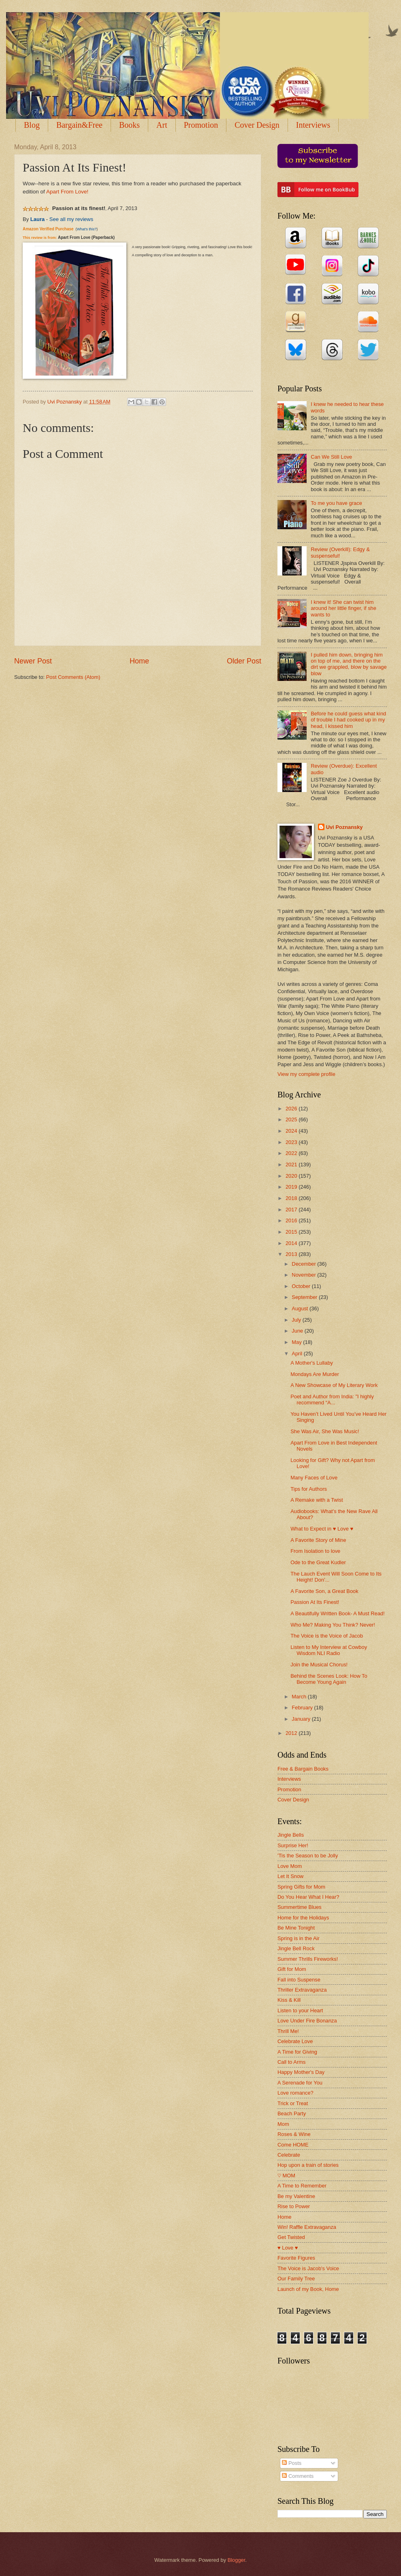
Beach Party (291, 2113)
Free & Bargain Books (302, 1769)
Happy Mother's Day (300, 2072)
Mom (283, 2124)
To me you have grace (336, 503)
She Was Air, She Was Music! (324, 1431)
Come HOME (293, 2145)
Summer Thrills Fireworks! (307, 1959)
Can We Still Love (331, 457)
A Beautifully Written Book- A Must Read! (337, 1613)
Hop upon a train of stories (308, 2165)
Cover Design (257, 124)
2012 (292, 1733)
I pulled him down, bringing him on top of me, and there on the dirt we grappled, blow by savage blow (349, 664)
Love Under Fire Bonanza (307, 2021)
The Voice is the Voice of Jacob (326, 1636)
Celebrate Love (295, 2041)
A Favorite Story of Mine (318, 1540)
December (304, 1264)
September (305, 1297)
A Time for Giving (297, 2052)
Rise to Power (293, 2206)
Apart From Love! (67, 192)
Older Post (244, 661)
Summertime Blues (299, 1907)
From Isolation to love (315, 1551)
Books (129, 124)
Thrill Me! (288, 2031)
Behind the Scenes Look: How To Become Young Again (328, 1679)
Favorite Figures (296, 2258)
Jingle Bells (290, 1835)
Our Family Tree (296, 2278)
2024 (292, 1131)
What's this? (87, 229)
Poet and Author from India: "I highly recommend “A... (332, 1399)
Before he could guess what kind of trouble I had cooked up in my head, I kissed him (348, 720)
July (297, 1320)
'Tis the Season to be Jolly (307, 1856)
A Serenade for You (299, 2083)
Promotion (201, 124)
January (301, 1719)
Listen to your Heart (300, 2010)
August (300, 1308)
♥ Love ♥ (287, 2248)
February (303, 1707)
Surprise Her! (292, 1845)
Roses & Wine (294, 2134)
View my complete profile (306, 1074)
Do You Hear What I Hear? (308, 1897)
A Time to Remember (301, 2186)
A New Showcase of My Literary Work (334, 1385)
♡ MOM (286, 2175)
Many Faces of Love (313, 1478)
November (304, 1275)
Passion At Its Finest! (314, 1602)
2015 (292, 1232)
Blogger (236, 2560)
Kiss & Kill (289, 2000)
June (298, 1331)
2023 (292, 1142)
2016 (292, 1220)
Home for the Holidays (303, 1918)
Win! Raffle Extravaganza (306, 2227)
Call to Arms (291, 2062)
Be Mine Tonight (296, 1928)
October (301, 1286)
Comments (298, 2476)
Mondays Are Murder (314, 1374)
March (299, 1697)
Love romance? (295, 2093)
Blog (32, 124)
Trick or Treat (292, 2103)
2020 (292, 1176)
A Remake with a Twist (316, 1500)
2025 (292, 1119)
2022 (292, 1153)
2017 (292, 1209)
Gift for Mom (291, 1969)
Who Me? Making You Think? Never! (332, 1625)
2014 (292, 1243)
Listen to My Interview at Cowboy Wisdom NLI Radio (328, 1650)
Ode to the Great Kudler (318, 1562)
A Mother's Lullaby (311, 1363)
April (297, 1353)
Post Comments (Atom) (73, 677)
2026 (292, 1109)
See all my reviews (71, 219)
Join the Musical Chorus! (319, 1665)
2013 (292, 1254)
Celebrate (288, 2155)
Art (161, 124)
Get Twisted (291, 2237)
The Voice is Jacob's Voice (308, 2268)
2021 (292, 1164)
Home (139, 661)
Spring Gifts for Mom (301, 1887)
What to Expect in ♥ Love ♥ (321, 1529)
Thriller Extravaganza (302, 1990)
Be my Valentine (296, 2196)
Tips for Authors (308, 1489)
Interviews (289, 1779)
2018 (292, 1198)
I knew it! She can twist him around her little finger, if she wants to (343, 608)
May (297, 1342)
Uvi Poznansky (344, 827)
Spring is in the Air (298, 1938)
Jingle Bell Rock (296, 1948)
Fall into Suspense (298, 1980)
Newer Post (33, 661)
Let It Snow (290, 1876)
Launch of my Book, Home (308, 2289)
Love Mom (289, 1866)
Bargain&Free (79, 124)
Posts (291, 2463)
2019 (292, 1187)
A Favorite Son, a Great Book (324, 1591)
